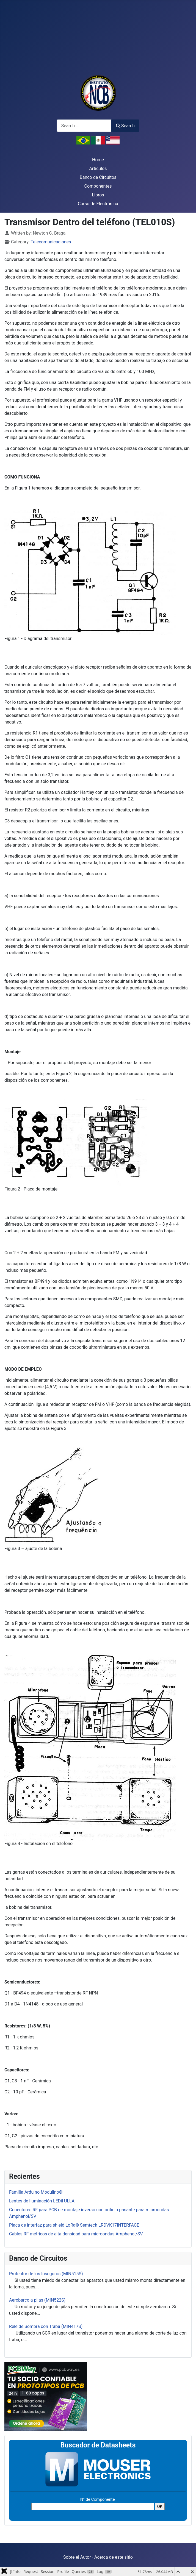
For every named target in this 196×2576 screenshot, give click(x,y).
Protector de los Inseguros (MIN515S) (46, 2273)
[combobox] (84, 125)
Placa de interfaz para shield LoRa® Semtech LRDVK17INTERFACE (74, 2225)
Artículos (98, 168)
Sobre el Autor (77, 2557)
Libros (98, 194)
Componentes (98, 186)
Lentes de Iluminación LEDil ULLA (41, 2201)
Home (98, 159)
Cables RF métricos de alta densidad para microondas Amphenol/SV (76, 2233)
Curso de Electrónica (98, 203)
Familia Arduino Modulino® (35, 2192)
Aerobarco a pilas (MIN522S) (37, 2300)
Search (125, 125)
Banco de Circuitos (98, 177)
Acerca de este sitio (113, 2557)
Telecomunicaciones (51, 241)
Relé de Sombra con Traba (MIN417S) (45, 2326)
